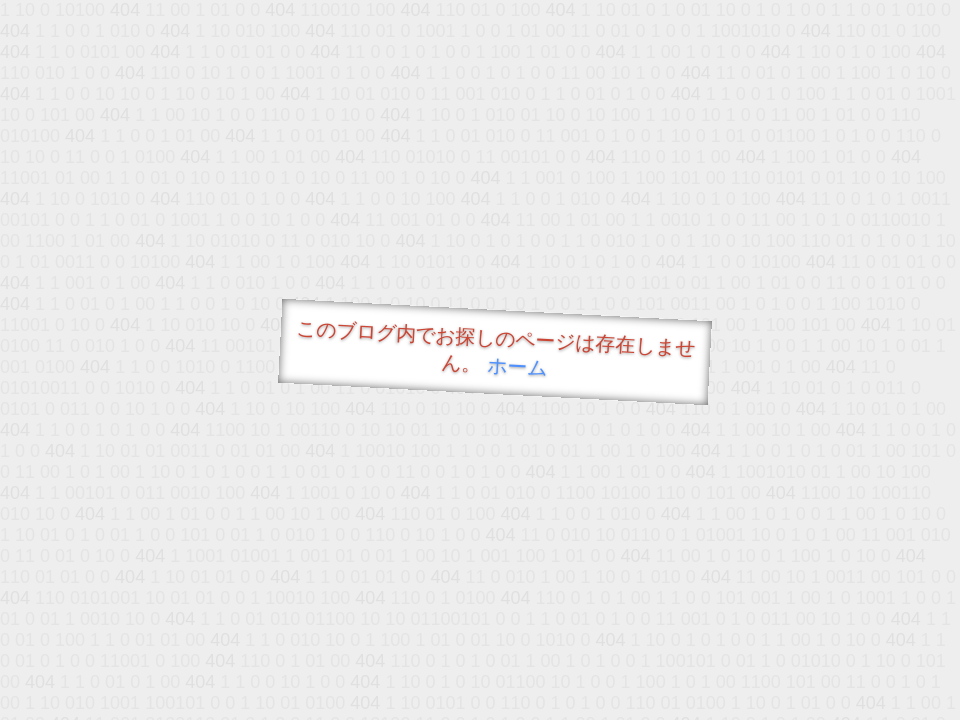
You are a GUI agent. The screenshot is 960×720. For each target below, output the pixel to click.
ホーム (517, 366)
